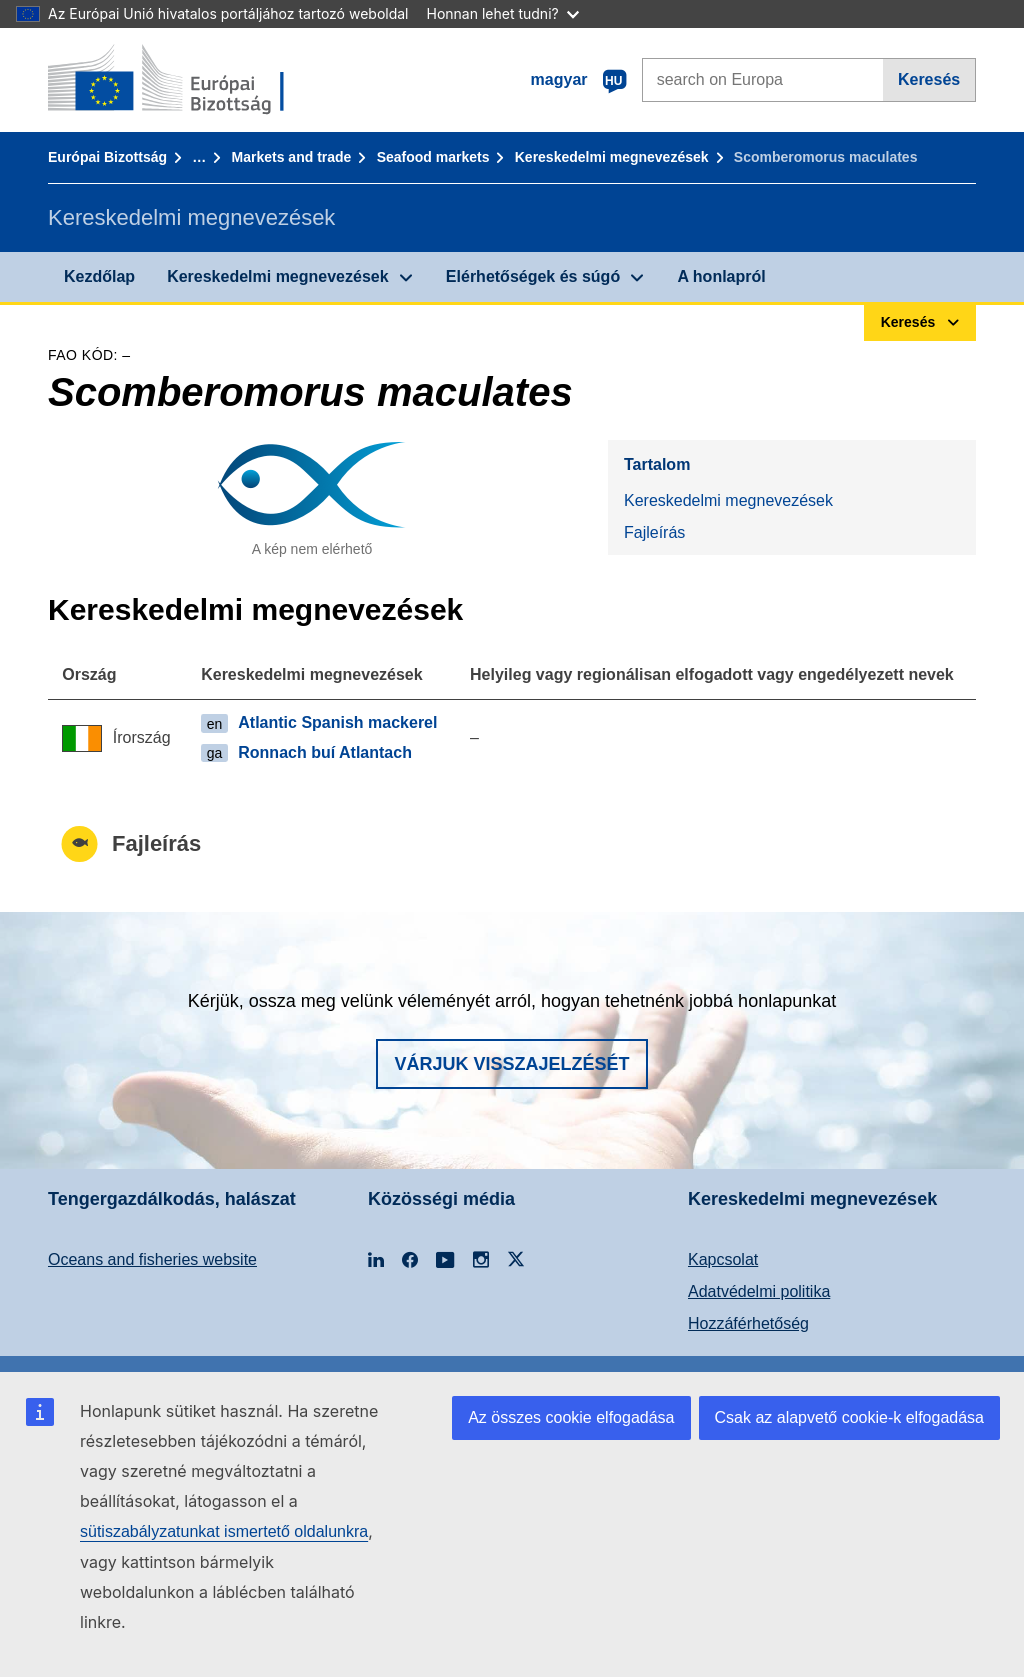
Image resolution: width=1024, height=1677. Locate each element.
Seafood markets (433, 157)
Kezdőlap (99, 276)
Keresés (929, 79)
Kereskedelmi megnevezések (612, 157)
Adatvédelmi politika (759, 1291)
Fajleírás (654, 532)
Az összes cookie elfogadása (571, 1417)
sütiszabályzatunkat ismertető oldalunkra (224, 1531)
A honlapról (721, 276)
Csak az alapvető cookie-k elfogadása (850, 1417)
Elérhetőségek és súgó (533, 276)
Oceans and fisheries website (152, 1259)
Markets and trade (292, 157)
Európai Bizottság (107, 157)
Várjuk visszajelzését (511, 1064)
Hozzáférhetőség (748, 1323)
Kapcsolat (723, 1259)
